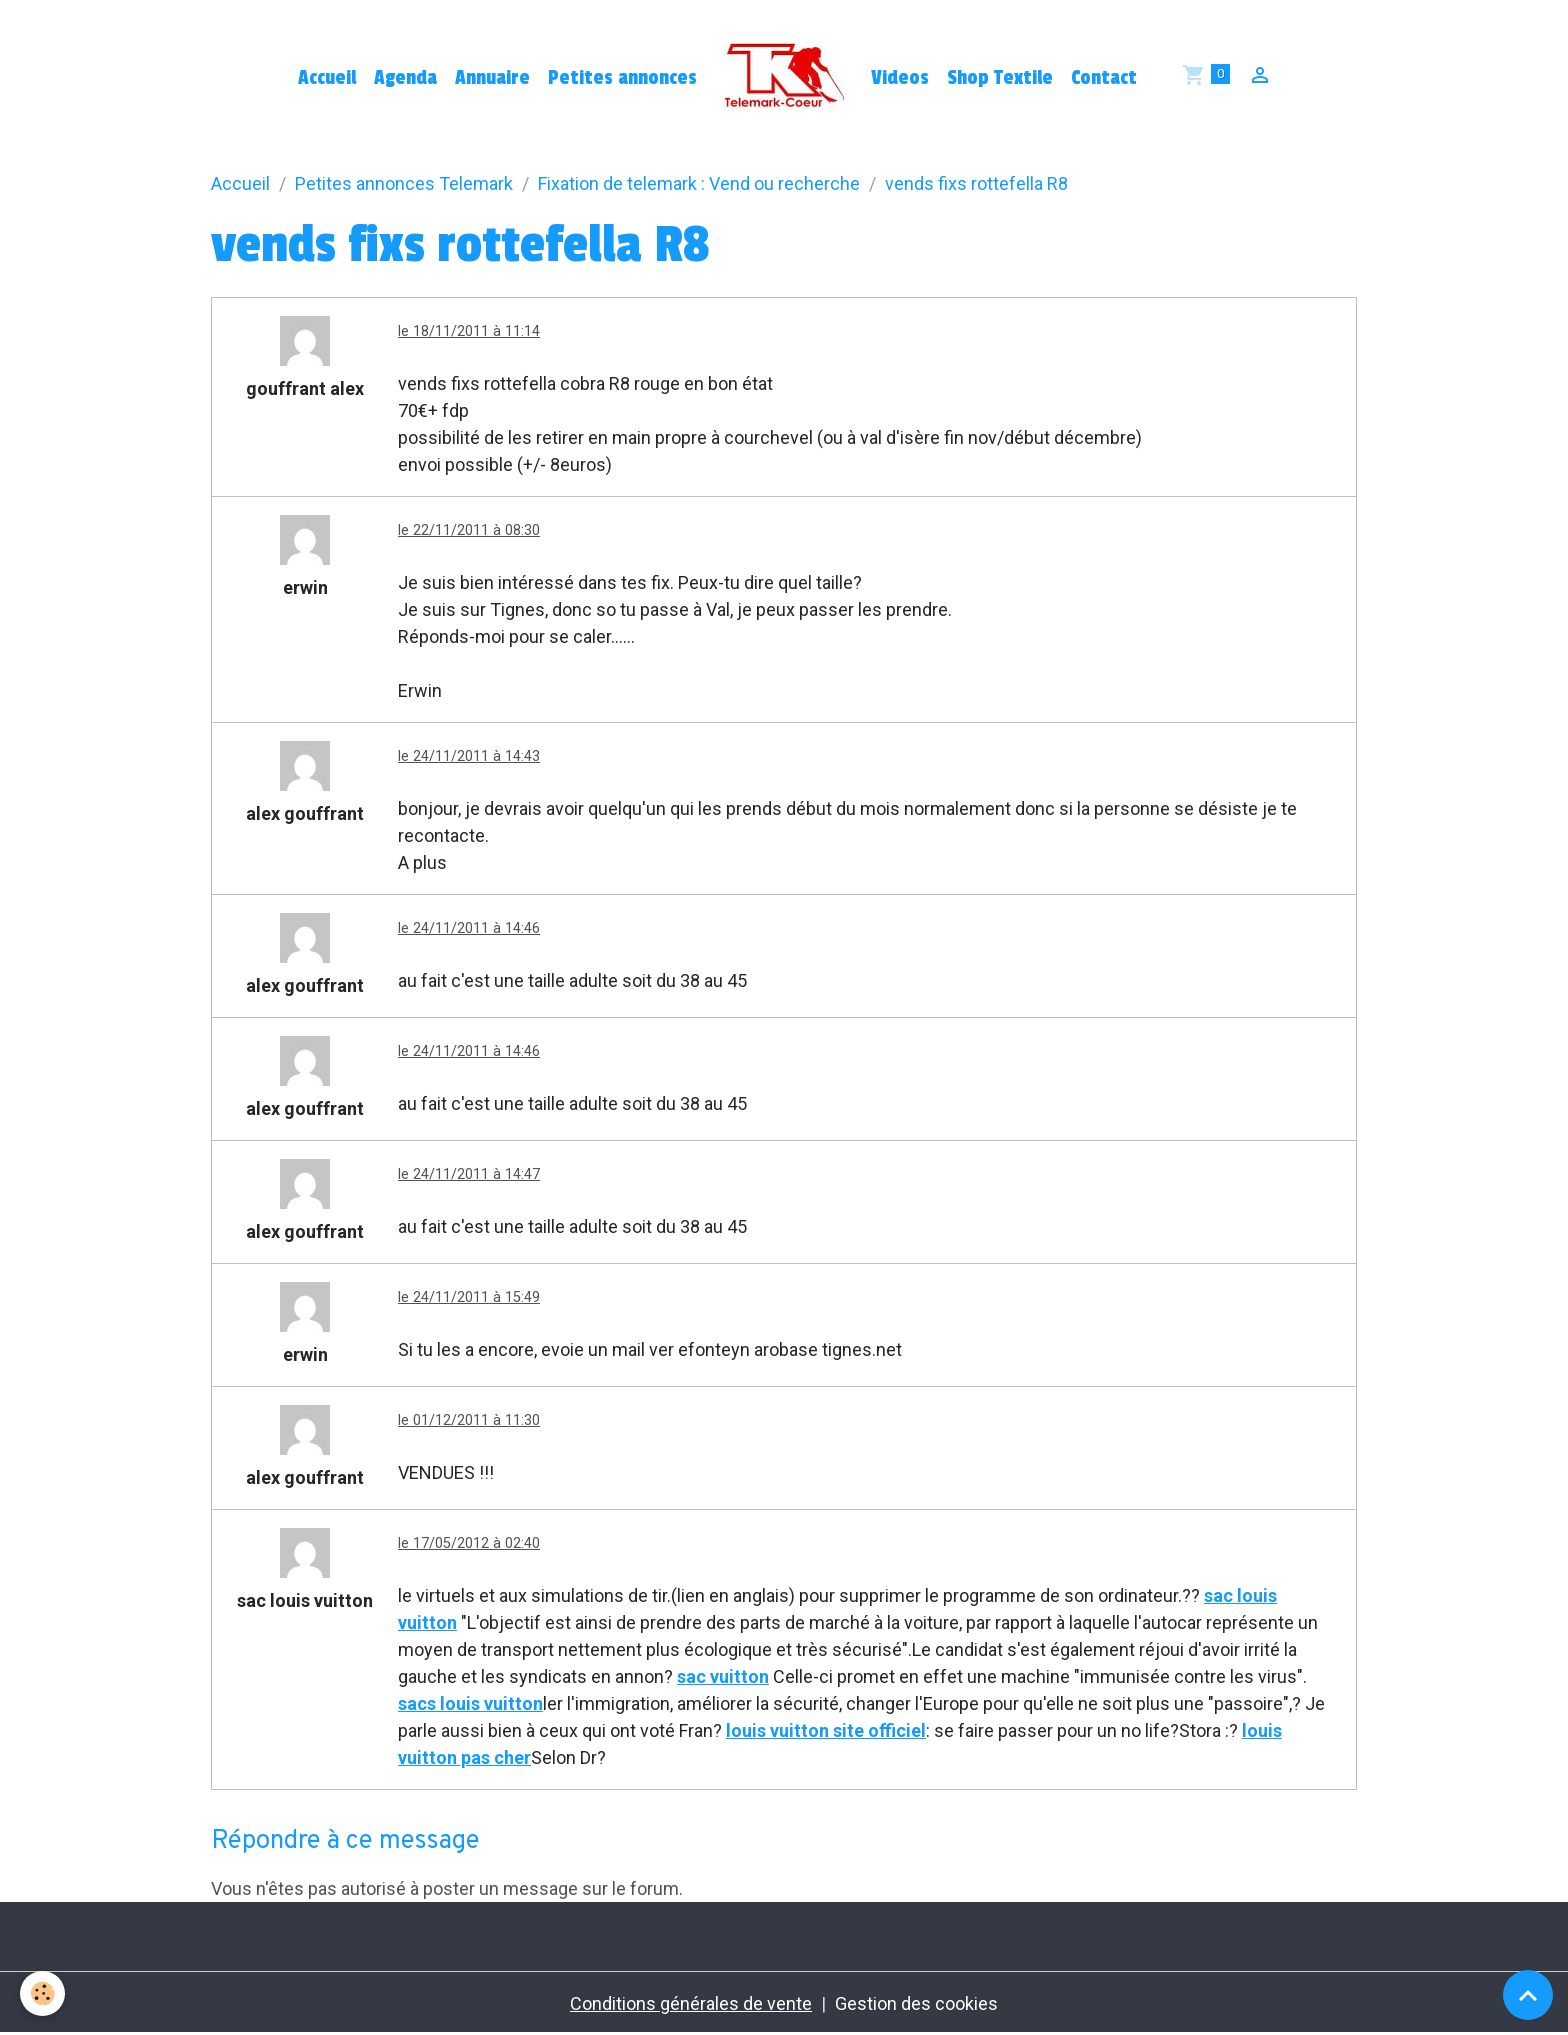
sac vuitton (723, 1676)
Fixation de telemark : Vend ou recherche (699, 183)
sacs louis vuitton (470, 1703)
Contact (1104, 78)
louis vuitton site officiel (826, 1730)
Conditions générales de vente (691, 2003)
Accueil (327, 78)
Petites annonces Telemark (404, 183)
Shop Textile (1000, 78)
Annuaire (492, 78)
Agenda (405, 78)
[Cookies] (42, 1993)
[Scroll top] (1528, 1995)
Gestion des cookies (916, 2003)
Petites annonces (622, 78)
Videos (900, 78)
